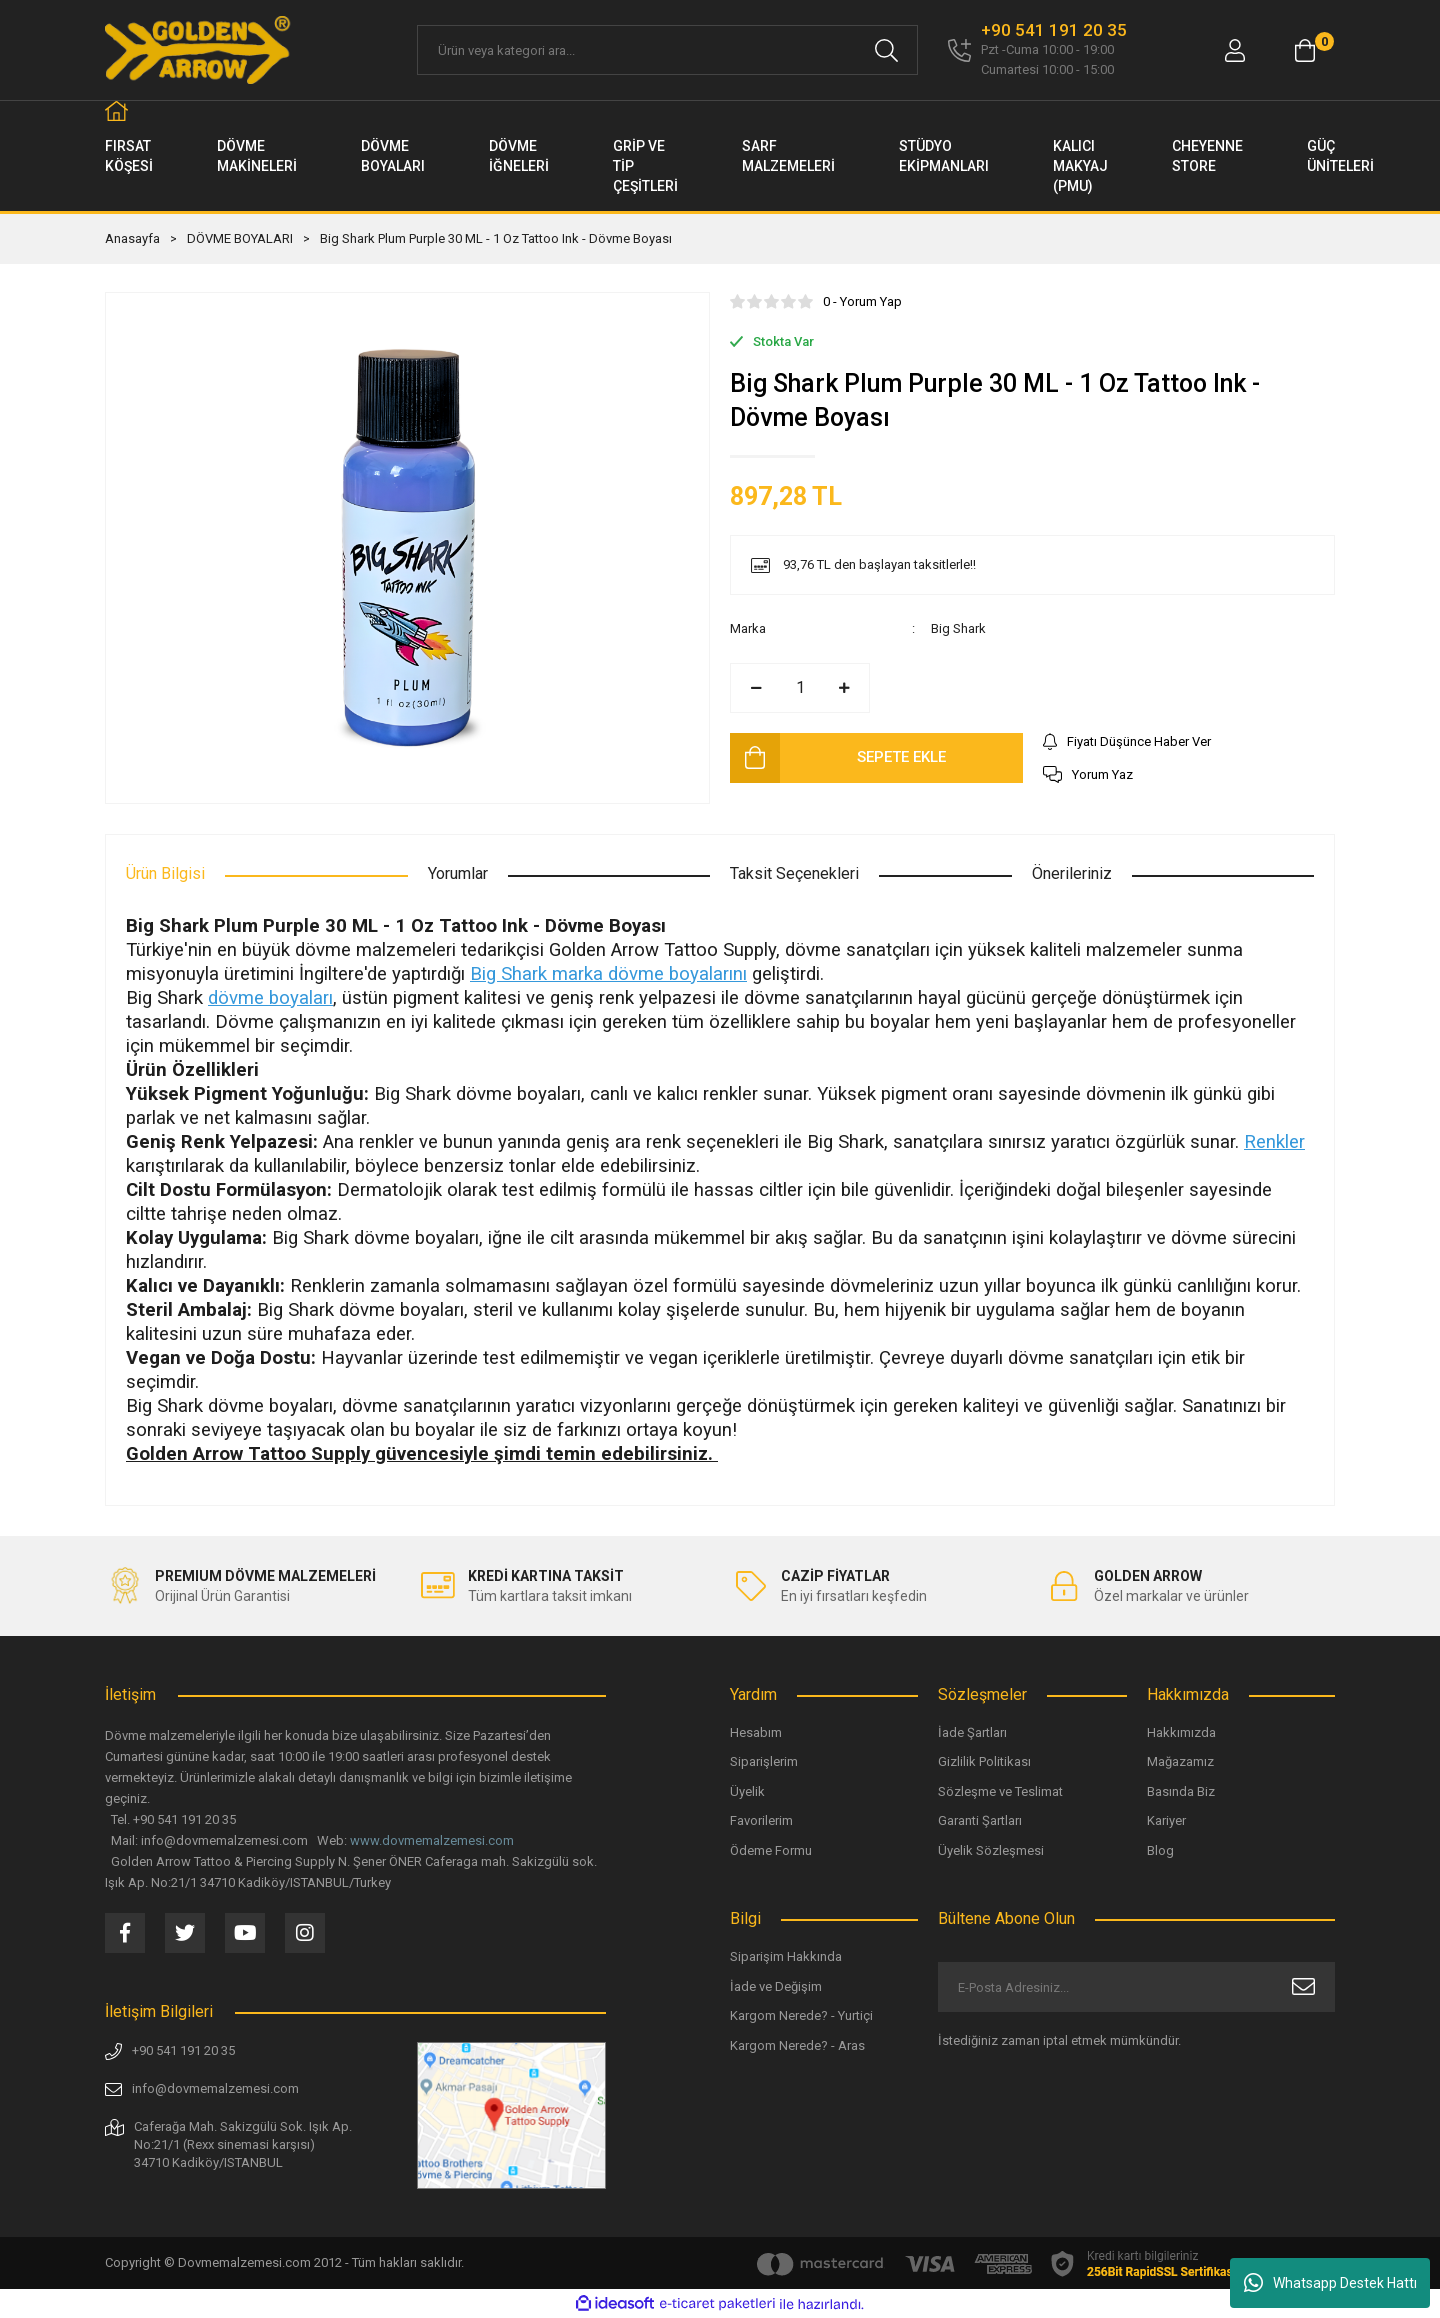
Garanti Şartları (980, 1820)
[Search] (667, 50)
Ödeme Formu (771, 1850)
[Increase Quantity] (844, 688)
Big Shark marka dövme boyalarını (608, 974)
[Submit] (1303, 1987)
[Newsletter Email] (1136, 1987)
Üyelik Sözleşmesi (991, 1850)
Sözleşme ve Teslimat (1000, 1791)
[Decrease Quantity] (756, 688)
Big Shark (958, 628)
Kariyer (1166, 1820)
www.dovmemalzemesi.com (432, 1840)
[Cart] (1305, 50)
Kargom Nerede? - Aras (797, 2045)
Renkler (1274, 1142)
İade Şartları (972, 1732)
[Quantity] (800, 688)
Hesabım (756, 1732)
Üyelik (747, 1791)
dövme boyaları (270, 998)
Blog (1160, 1850)
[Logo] (199, 50)
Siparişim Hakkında (786, 1956)
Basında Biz (1181, 1791)
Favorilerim (761, 1820)
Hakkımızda (1181, 1732)
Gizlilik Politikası (984, 1761)
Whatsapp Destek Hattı (1330, 2283)
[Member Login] (1235, 50)
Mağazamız (1180, 1761)
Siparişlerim (764, 1761)
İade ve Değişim (776, 1986)
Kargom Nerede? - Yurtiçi (801, 2015)
